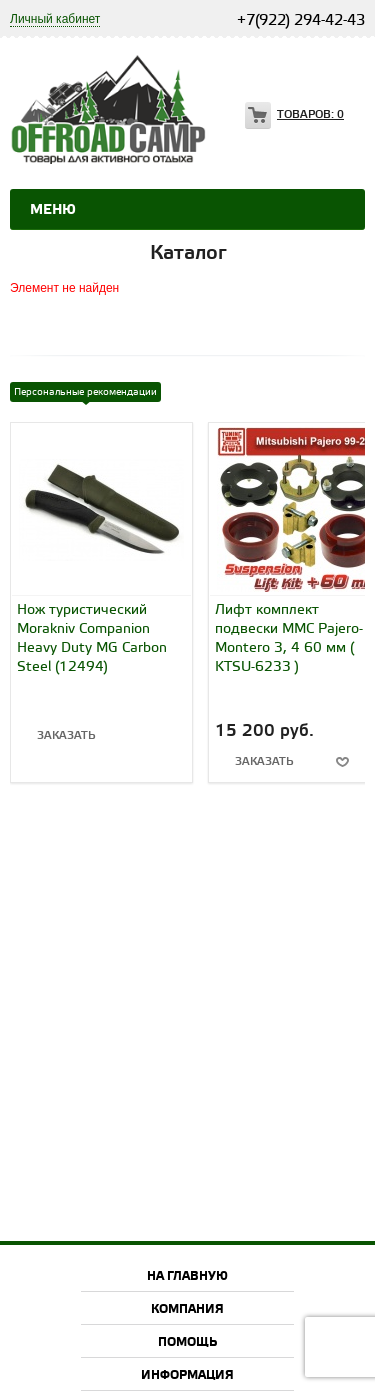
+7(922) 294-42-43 (301, 21)
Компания (187, 1309)
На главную (187, 1276)
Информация (187, 1375)
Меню (53, 210)
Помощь (187, 1342)
